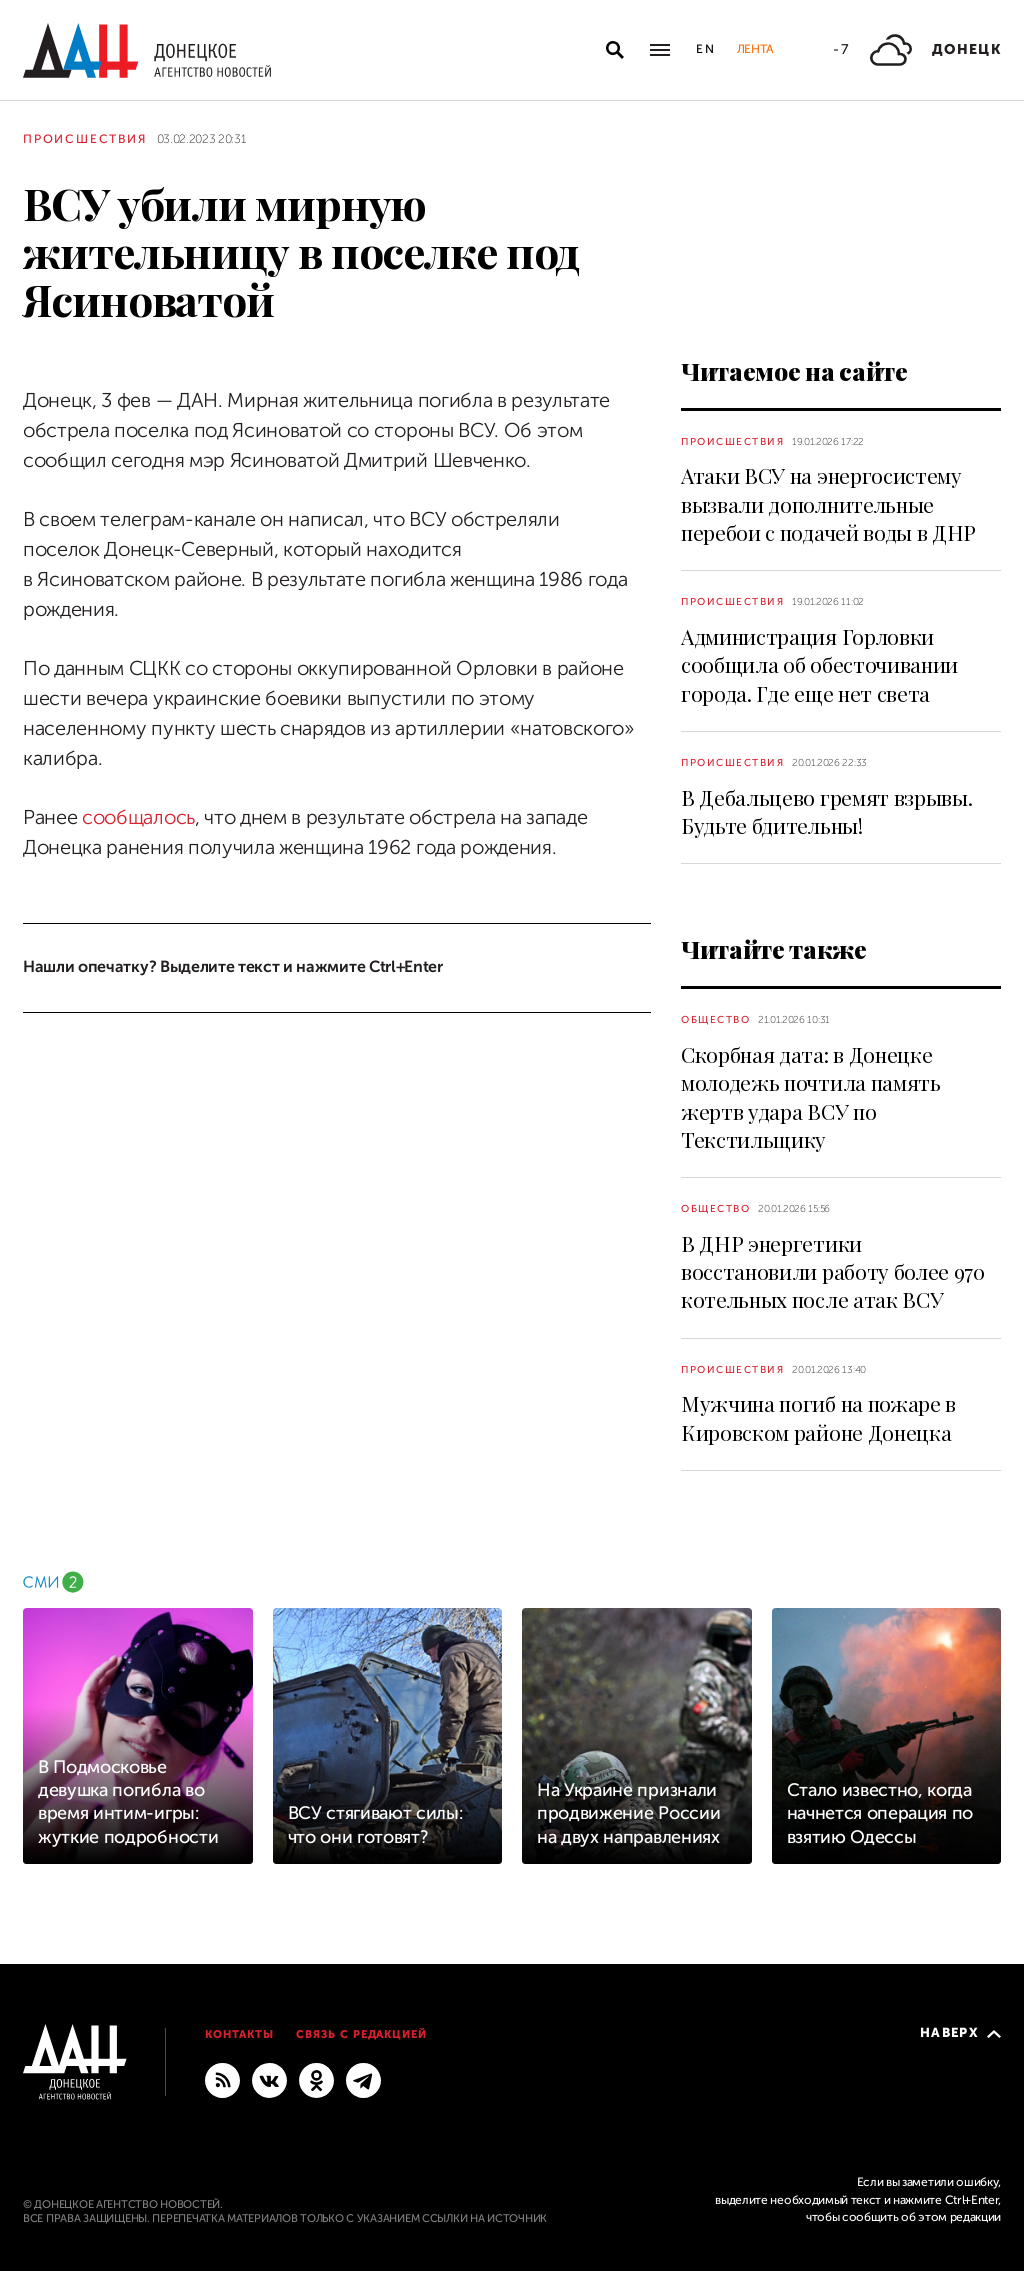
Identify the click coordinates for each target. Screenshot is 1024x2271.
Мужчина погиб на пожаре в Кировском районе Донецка (818, 1417)
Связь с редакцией (362, 2034)
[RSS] (222, 2079)
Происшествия (85, 139)
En (706, 49)
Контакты (239, 2034)
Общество (715, 1019)
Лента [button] (755, 49)
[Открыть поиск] (615, 50)
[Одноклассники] (316, 2079)
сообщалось (138, 817)
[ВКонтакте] (269, 2079)
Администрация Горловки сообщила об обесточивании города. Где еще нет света (819, 664)
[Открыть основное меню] (660, 50)
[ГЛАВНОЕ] (363, 2079)
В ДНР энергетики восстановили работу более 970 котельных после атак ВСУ (833, 1271)
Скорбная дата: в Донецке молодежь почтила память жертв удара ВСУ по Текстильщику (811, 1096)
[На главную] (147, 50)
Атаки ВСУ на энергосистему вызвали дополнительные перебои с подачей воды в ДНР (828, 503)
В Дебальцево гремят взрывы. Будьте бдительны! (826, 811)
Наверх (960, 2032)
